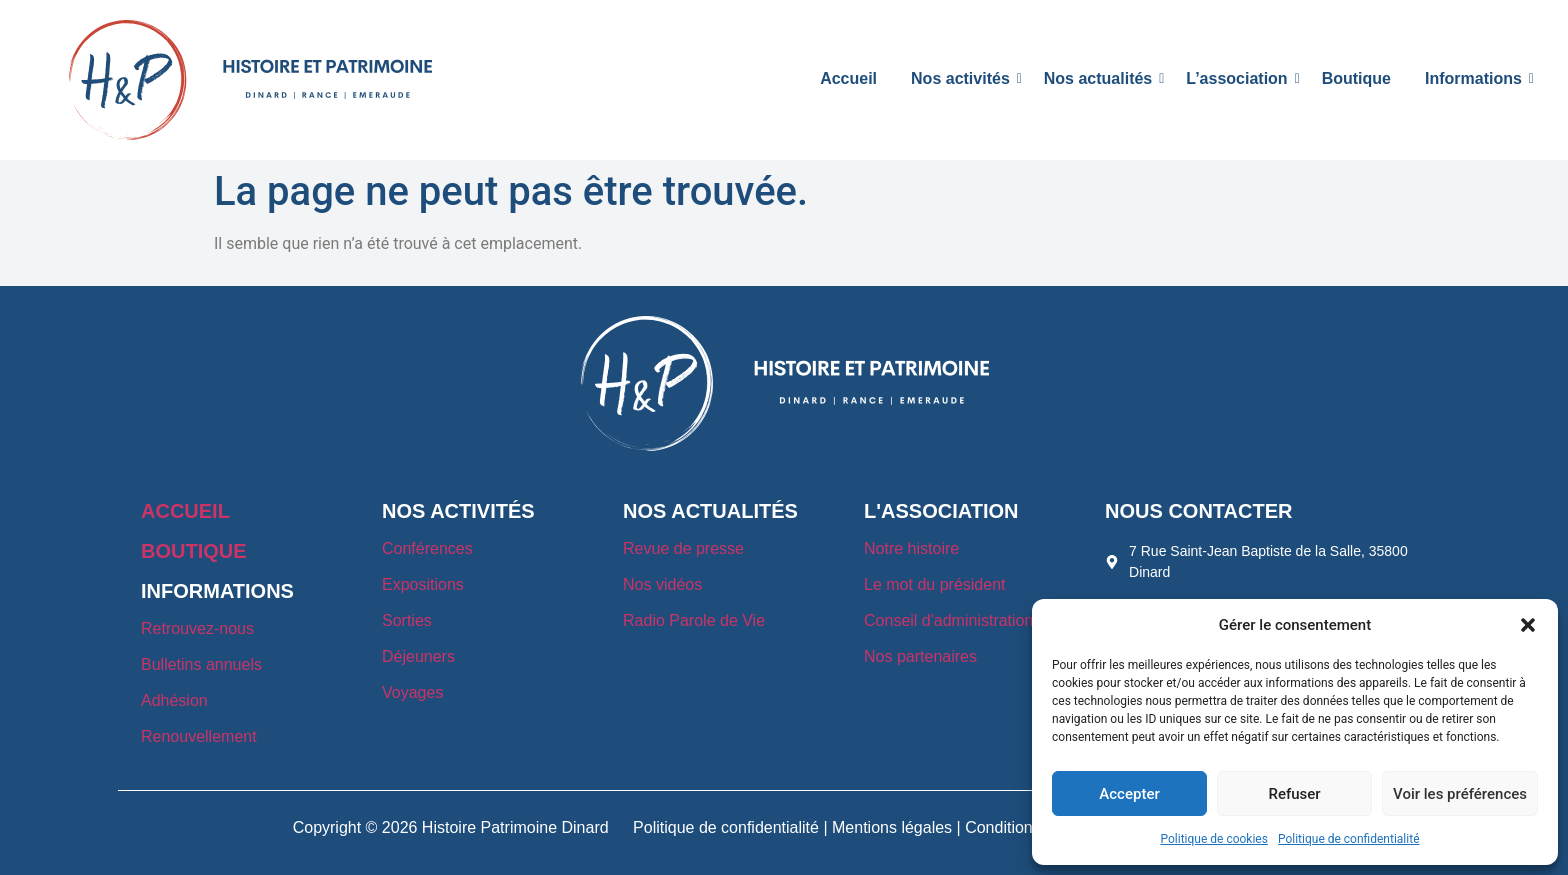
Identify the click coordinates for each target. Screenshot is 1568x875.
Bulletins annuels (201, 664)
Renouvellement (199, 736)
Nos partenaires (920, 656)
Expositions (423, 584)
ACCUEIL (185, 511)
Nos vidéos (662, 584)
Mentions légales (892, 827)
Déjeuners (418, 656)
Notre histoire (911, 548)
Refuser (1294, 794)
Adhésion (174, 700)
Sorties (407, 620)
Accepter (1129, 794)
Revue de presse (683, 548)
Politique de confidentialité (1349, 839)
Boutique (1356, 78)
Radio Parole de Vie (694, 620)
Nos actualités (1101, 78)
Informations (1477, 78)
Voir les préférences (1460, 794)
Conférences (427, 548)
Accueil (848, 78)
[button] (1528, 625)
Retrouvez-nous (197, 628)
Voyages (412, 692)
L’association (1240, 78)
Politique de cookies (1214, 839)
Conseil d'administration (948, 620)
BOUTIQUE (194, 551)
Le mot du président (934, 584)
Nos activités (964, 78)
